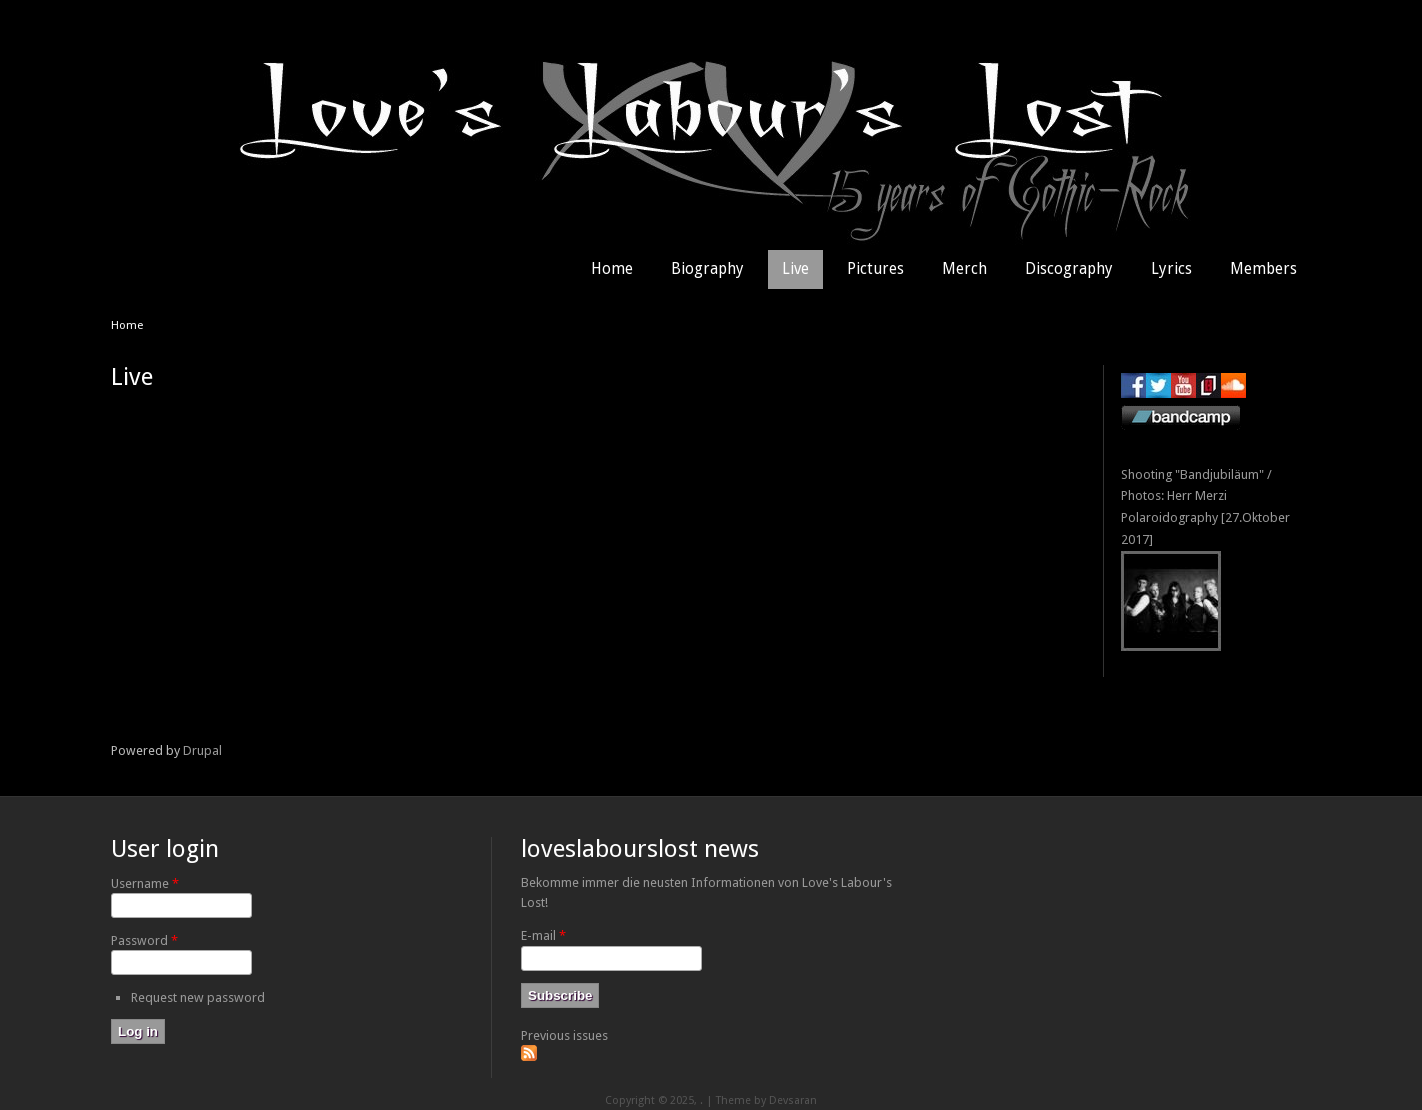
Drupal (202, 750)
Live (795, 269)
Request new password (198, 997)
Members (1263, 269)
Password (144, 940)
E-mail (543, 935)
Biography (707, 269)
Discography (1069, 269)
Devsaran (793, 1100)
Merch (964, 269)
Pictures (875, 269)
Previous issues (564, 1035)
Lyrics (1171, 269)
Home (612, 269)
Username (145, 883)
